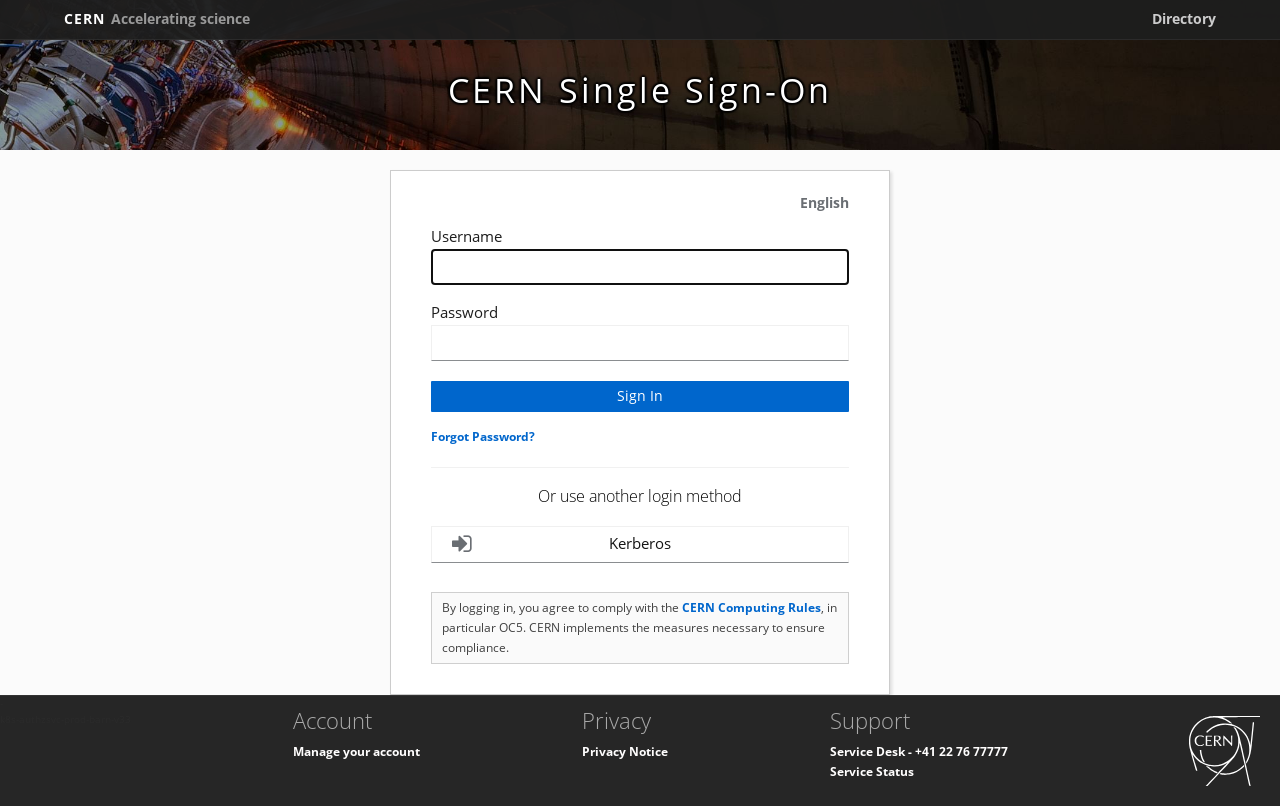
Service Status (872, 771)
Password (464, 312)
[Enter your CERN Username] (640, 267)
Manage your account (356, 751)
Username (466, 236)
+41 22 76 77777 (961, 751)
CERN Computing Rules (751, 607)
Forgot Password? (483, 436)
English (824, 202)
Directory (1184, 18)
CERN (157, 18)
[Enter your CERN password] (640, 343)
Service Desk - (872, 751)
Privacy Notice (625, 751)
